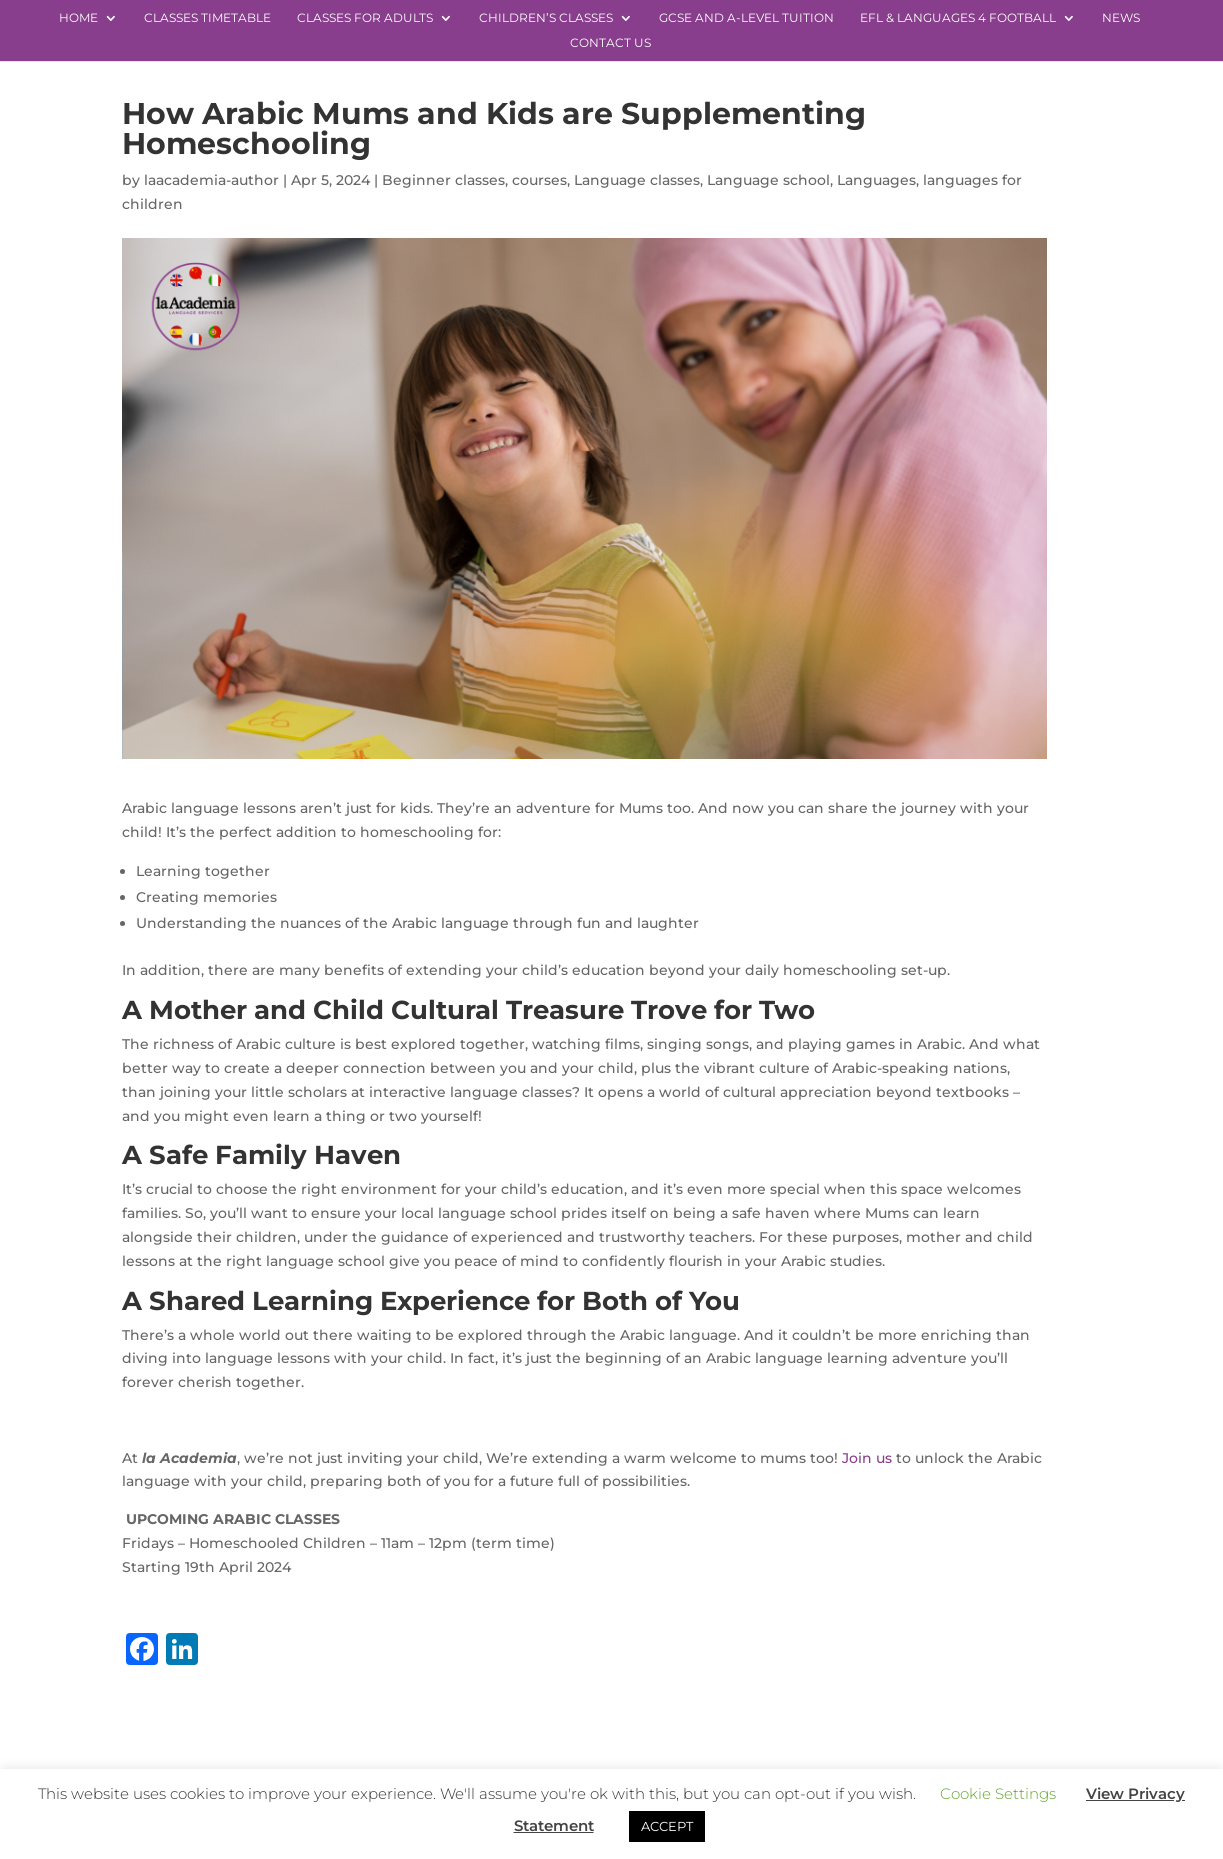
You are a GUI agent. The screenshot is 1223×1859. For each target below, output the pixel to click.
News (1121, 18)
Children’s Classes (546, 18)
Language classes (637, 180)
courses (539, 180)
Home (78, 18)
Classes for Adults (365, 18)
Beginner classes (443, 180)
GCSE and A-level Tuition (746, 18)
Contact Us (610, 43)
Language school (768, 180)
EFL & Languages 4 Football (958, 18)
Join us (867, 1458)
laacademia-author (211, 180)
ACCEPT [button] (667, 1826)
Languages (876, 180)
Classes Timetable (207, 18)
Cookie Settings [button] (998, 1793)
